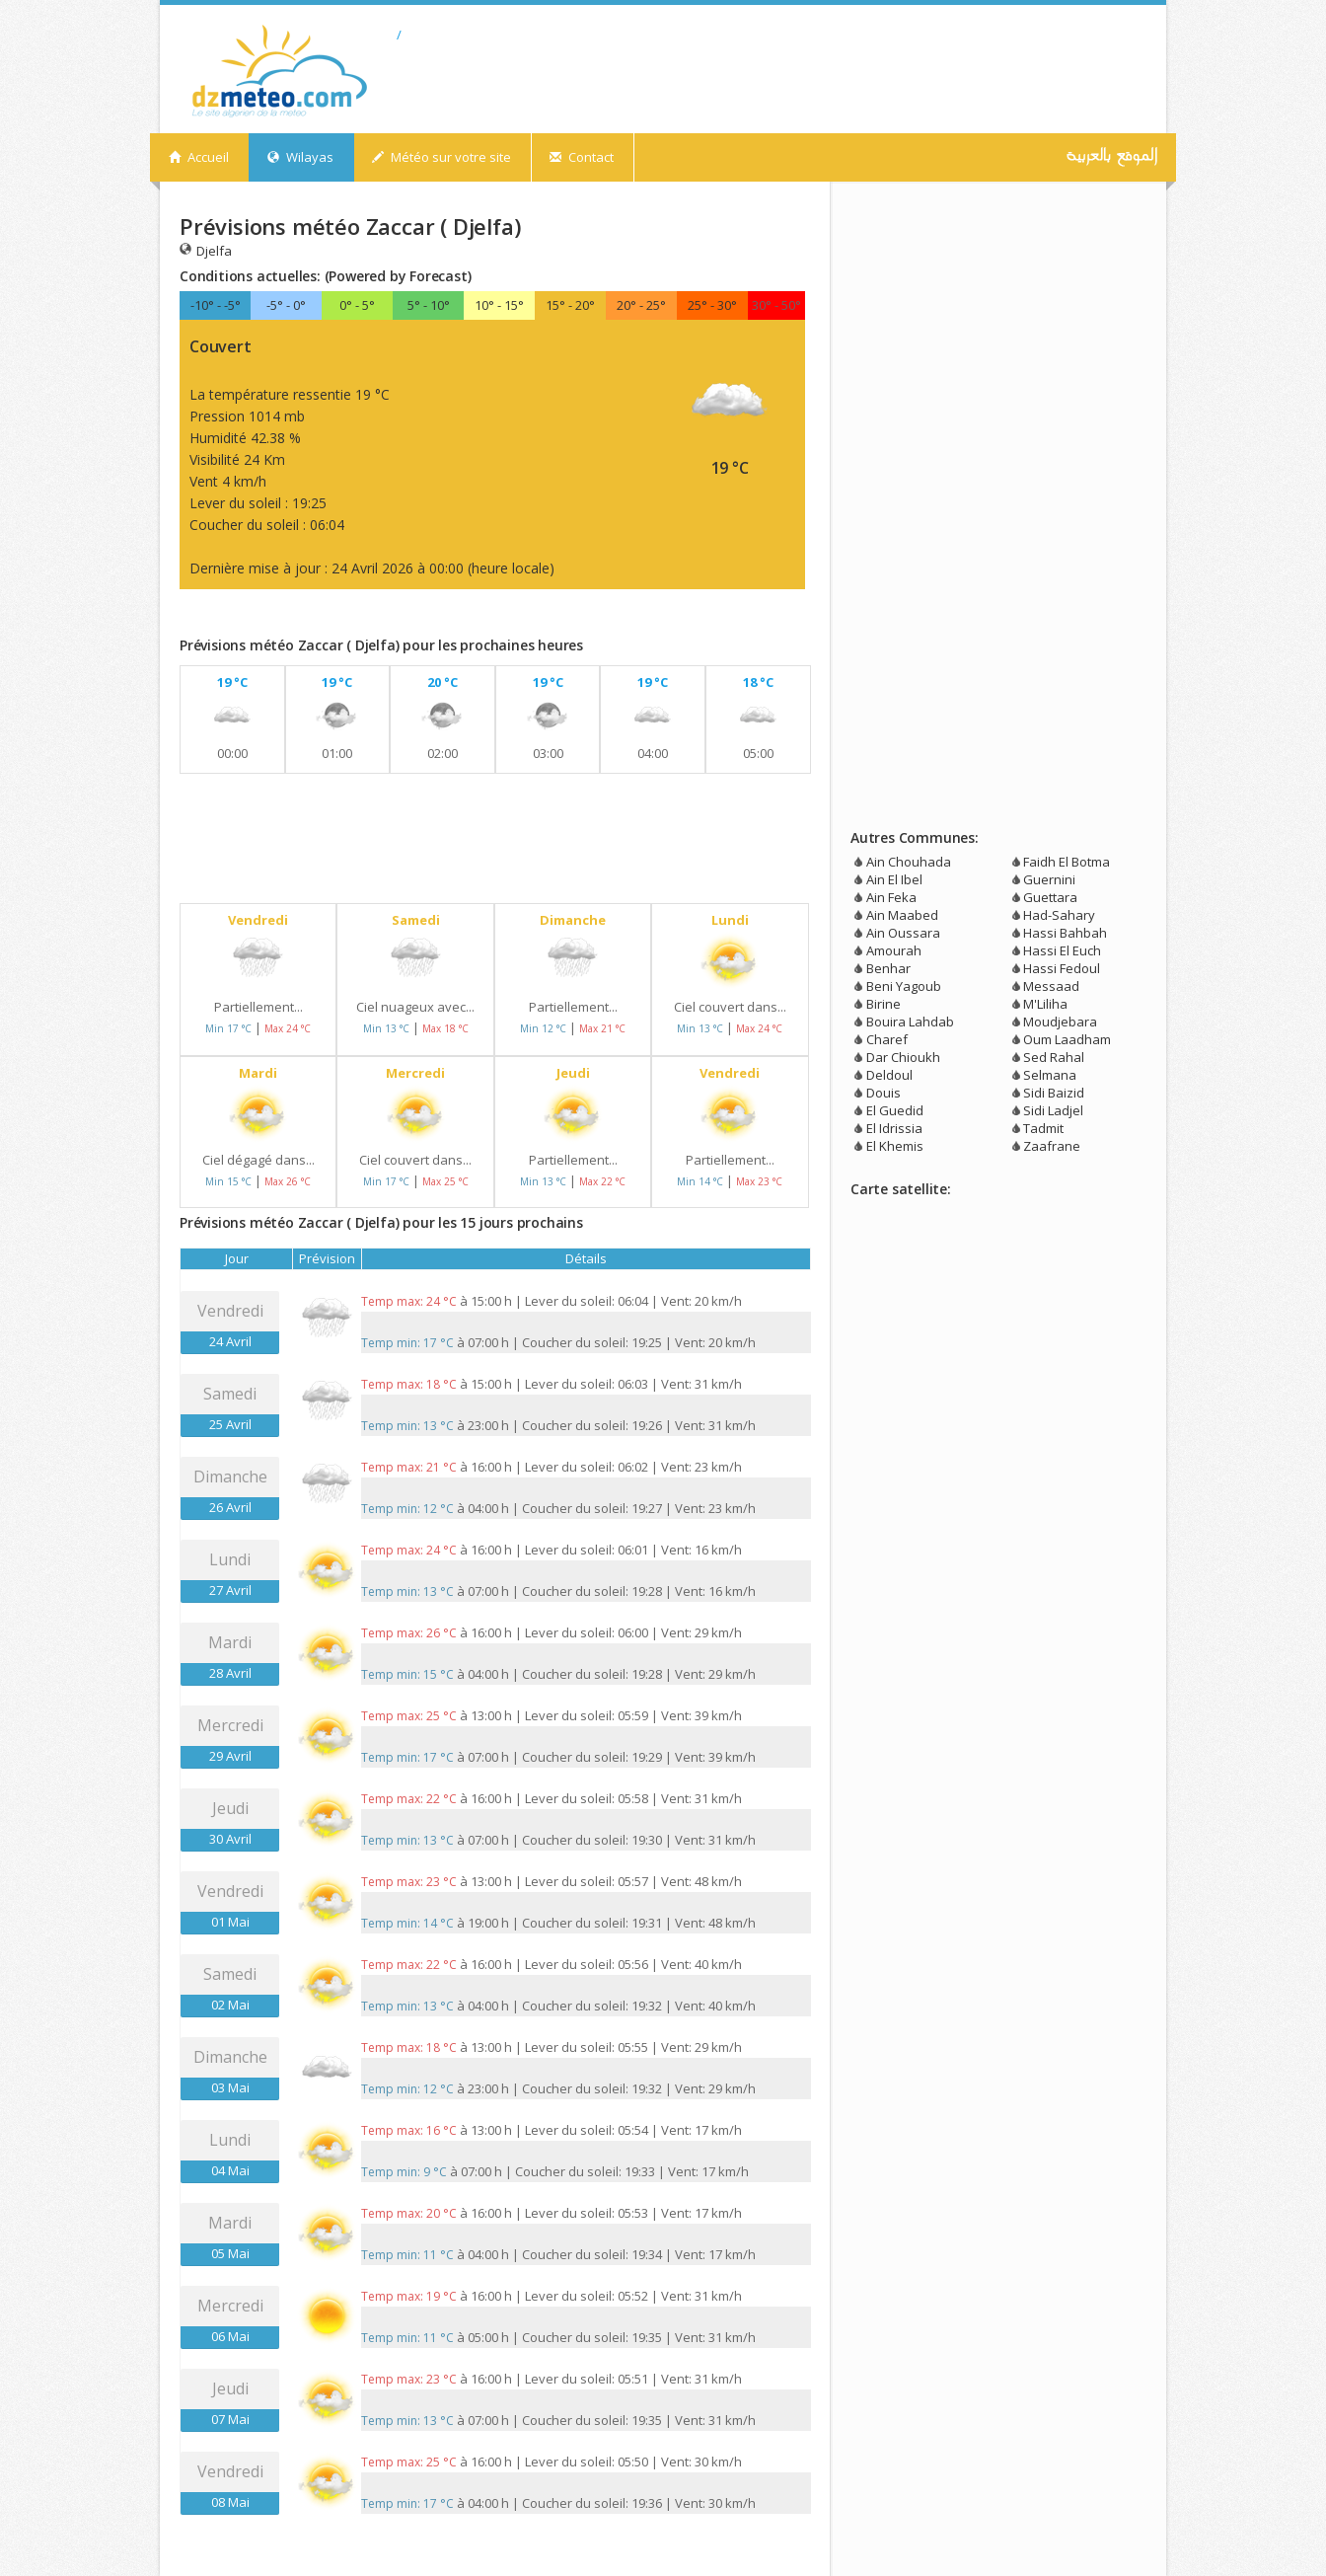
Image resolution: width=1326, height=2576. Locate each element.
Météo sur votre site (441, 157)
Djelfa (206, 250)
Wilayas (300, 157)
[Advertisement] (410, 617)
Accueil (199, 157)
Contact (582, 157)
